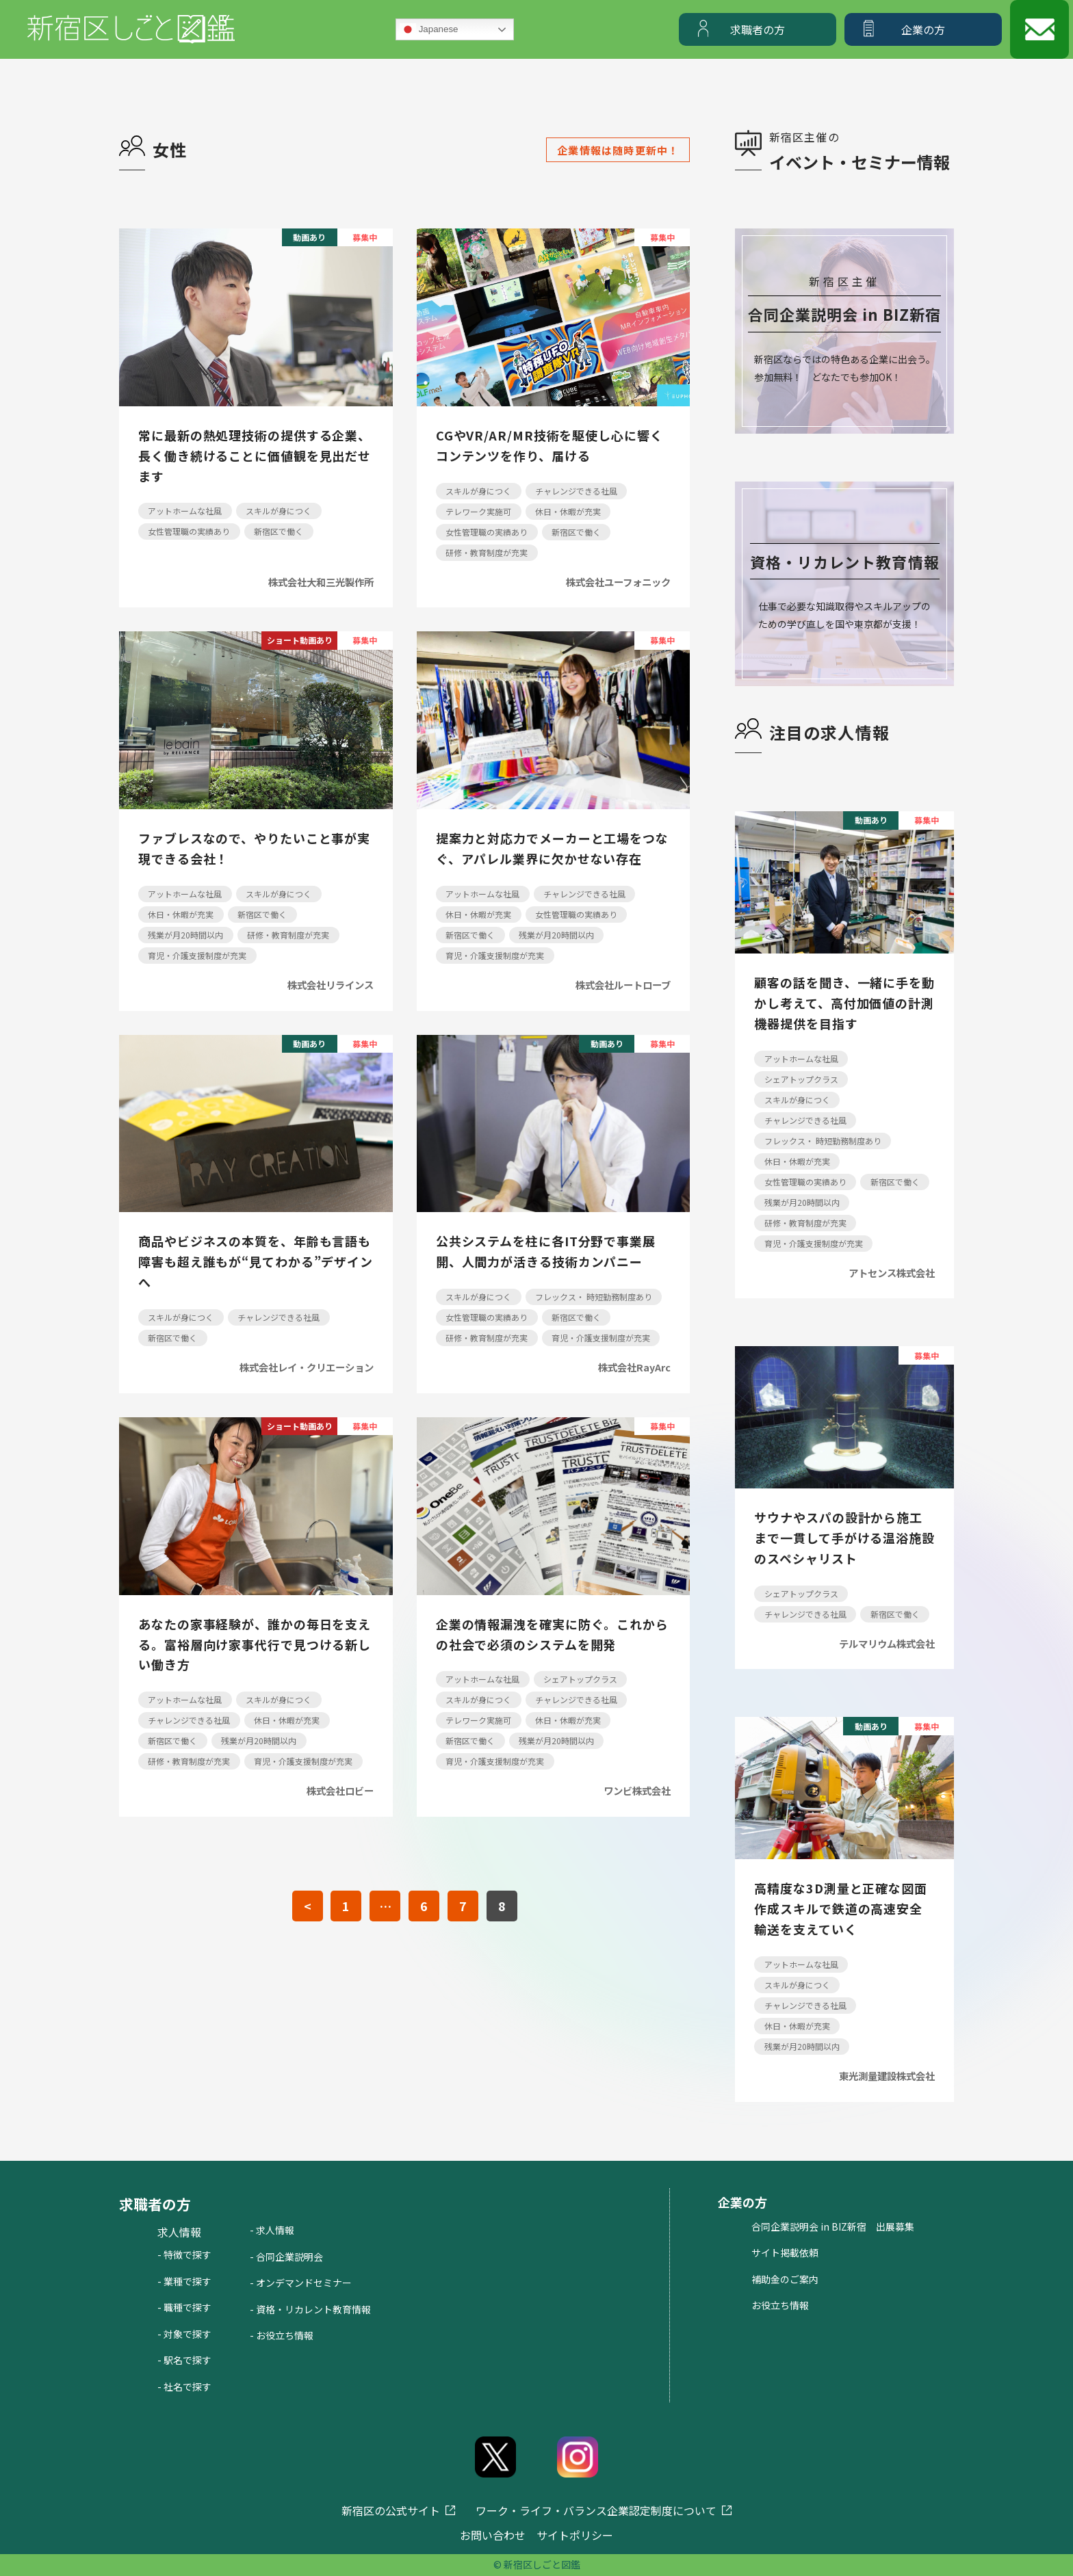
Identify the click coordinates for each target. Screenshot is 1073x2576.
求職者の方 (757, 29)
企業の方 (923, 29)
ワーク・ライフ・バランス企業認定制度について (596, 2510)
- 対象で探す (184, 2334)
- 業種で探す (184, 2281)
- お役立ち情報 (281, 2335)
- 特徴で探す (184, 2254)
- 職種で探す (184, 2307)
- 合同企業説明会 (286, 2256)
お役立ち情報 (780, 2305)
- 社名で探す (184, 2386)
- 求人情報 (272, 2230)
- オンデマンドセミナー (301, 2282)
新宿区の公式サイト (390, 2510)
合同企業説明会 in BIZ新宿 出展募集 (832, 2226)
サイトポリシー (574, 2535)
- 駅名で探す (184, 2360)
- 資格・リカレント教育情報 (310, 2309)
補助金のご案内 (784, 2279)
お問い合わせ (493, 2535)
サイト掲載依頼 (784, 2252)
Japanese (429, 29)
